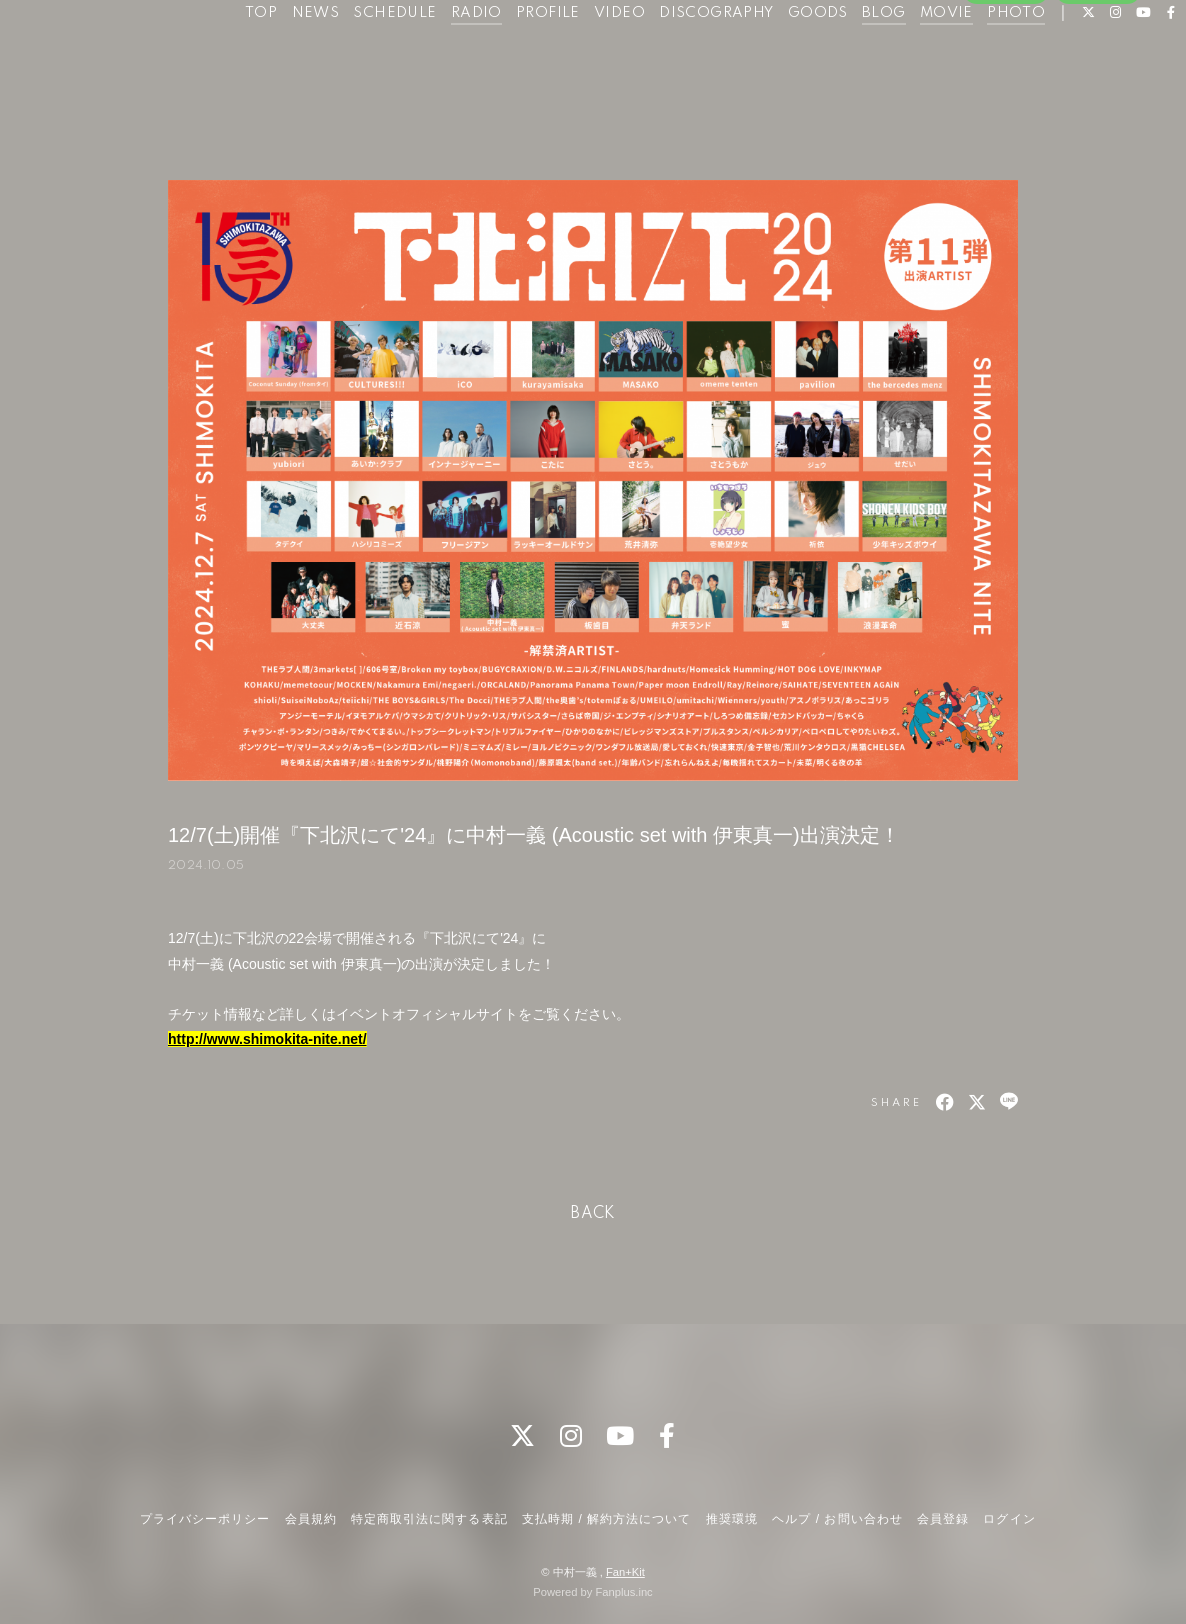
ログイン (1098, 117)
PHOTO (1004, 58)
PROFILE (536, 58)
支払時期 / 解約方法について (607, 1519)
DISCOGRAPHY (704, 58)
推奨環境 (732, 1519)
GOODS (806, 58)
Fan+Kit (625, 1572)
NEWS (303, 58)
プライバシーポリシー (205, 1519)
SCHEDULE (382, 58)
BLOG (872, 58)
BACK (593, 1214)
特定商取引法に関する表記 (429, 1519)
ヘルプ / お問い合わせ (837, 1519)
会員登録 (1006, 117)
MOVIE (934, 58)
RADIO (464, 58)
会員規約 (311, 1519)
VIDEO (607, 58)
